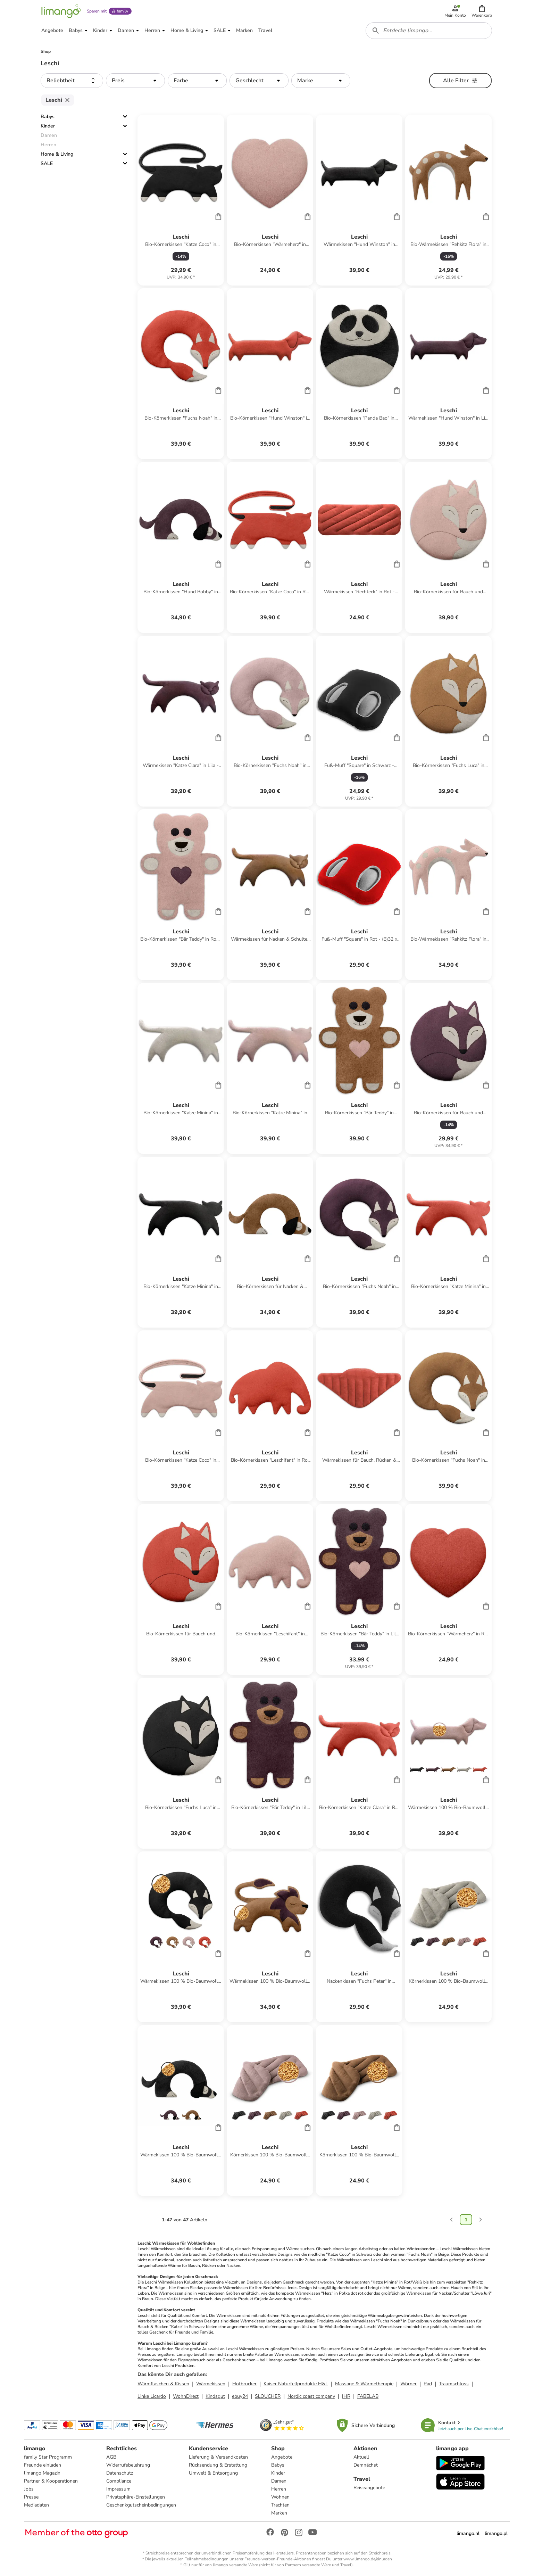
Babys (48, 116)
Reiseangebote (369, 2487)
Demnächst (365, 2465)
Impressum (118, 2489)
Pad (428, 2383)
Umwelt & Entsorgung (213, 2473)
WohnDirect (186, 2396)
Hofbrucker (244, 2383)
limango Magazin (42, 2473)
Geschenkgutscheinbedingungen (141, 2505)
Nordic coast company (311, 2396)
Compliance (118, 2481)
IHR (346, 2396)
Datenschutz (119, 2473)
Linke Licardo (151, 2396)
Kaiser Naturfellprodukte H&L (296, 2383)
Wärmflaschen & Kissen (163, 2383)
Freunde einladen (42, 2465)
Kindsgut (215, 2396)
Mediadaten (36, 2505)
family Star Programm (48, 2457)
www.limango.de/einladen (367, 2559)
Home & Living (57, 154)
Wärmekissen (210, 2383)
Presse (31, 2497)
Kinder (48, 126)
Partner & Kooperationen (51, 2481)
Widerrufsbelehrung (128, 2465)
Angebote (281, 2457)
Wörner (408, 2383)
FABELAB (367, 2396)
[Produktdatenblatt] (180, 200)
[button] (482, 11)
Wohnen (280, 2497)
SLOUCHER (268, 2396)
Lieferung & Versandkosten (218, 2457)
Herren (278, 2489)
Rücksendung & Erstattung (218, 2465)
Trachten (280, 2505)
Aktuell (361, 2457)
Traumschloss (454, 2383)
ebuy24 (240, 2396)
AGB (111, 2457)
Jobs (29, 2489)
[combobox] (429, 30)
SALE (47, 163)
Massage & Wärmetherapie (364, 2383)
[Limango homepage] (61, 11)
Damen (278, 2481)
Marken (279, 2513)
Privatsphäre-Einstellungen (135, 2497)
